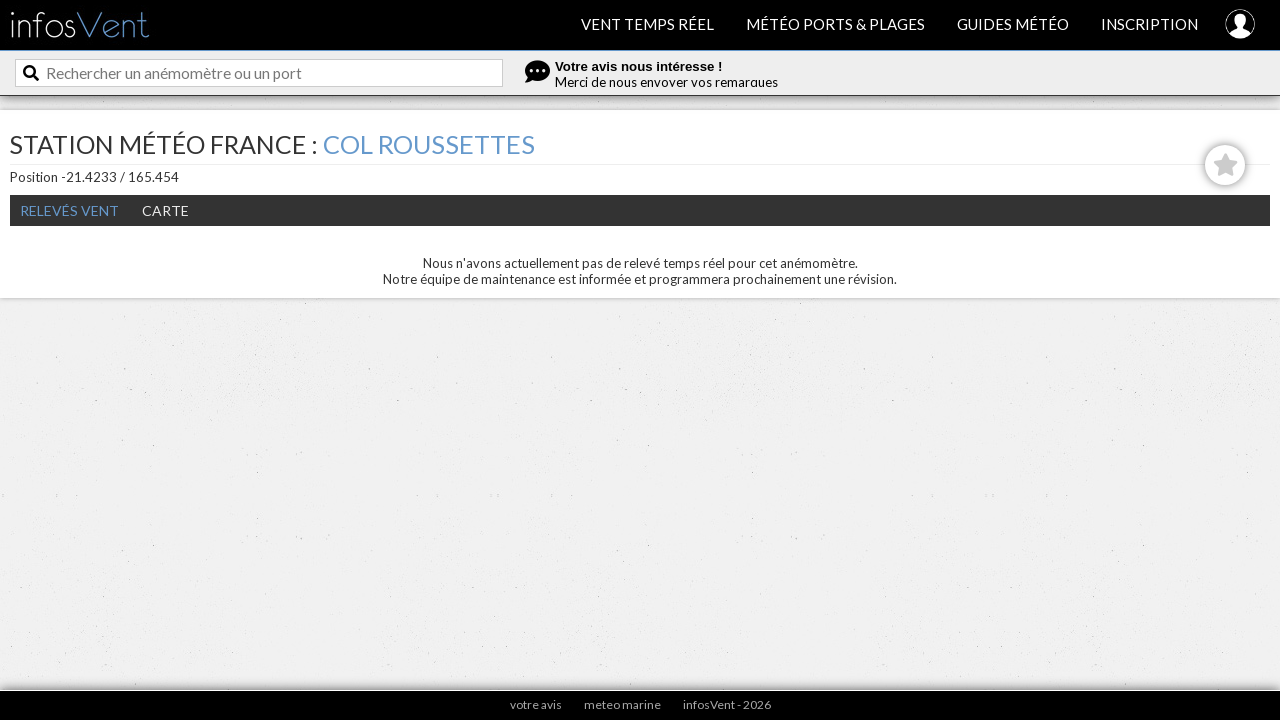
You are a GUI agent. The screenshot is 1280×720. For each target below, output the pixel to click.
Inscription (1149, 24)
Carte (165, 210)
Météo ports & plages (835, 24)
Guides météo (1013, 24)
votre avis (536, 704)
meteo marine (622, 704)
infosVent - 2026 (727, 704)
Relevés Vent (69, 210)
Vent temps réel (647, 24)
